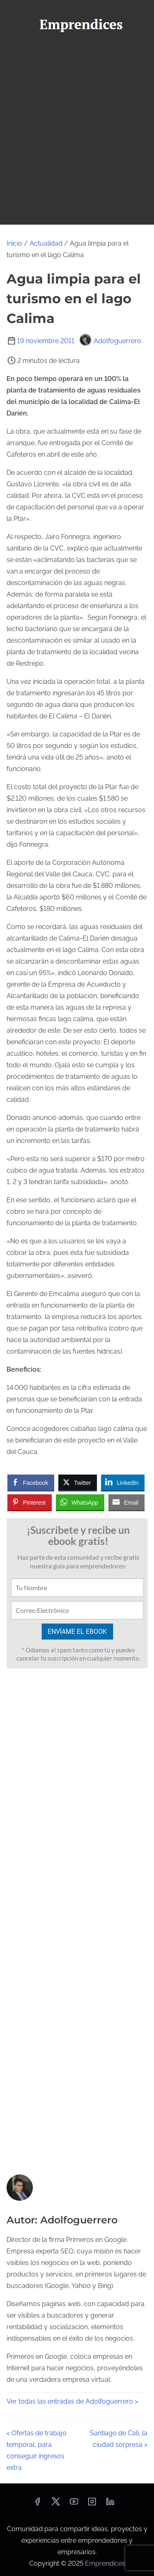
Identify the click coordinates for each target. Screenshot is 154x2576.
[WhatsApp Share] (80, 1502)
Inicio (14, 243)
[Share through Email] (126, 1502)
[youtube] (74, 2504)
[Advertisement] (77, 143)
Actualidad (46, 243)
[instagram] (92, 2504)
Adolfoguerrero (110, 341)
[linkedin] (110, 2504)
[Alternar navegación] (77, 52)
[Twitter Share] (77, 1482)
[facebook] (37, 2504)
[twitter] (55, 2504)
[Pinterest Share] (29, 1502)
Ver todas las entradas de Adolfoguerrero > (72, 2401)
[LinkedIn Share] (123, 1482)
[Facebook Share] (30, 1482)
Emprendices (105, 2563)
